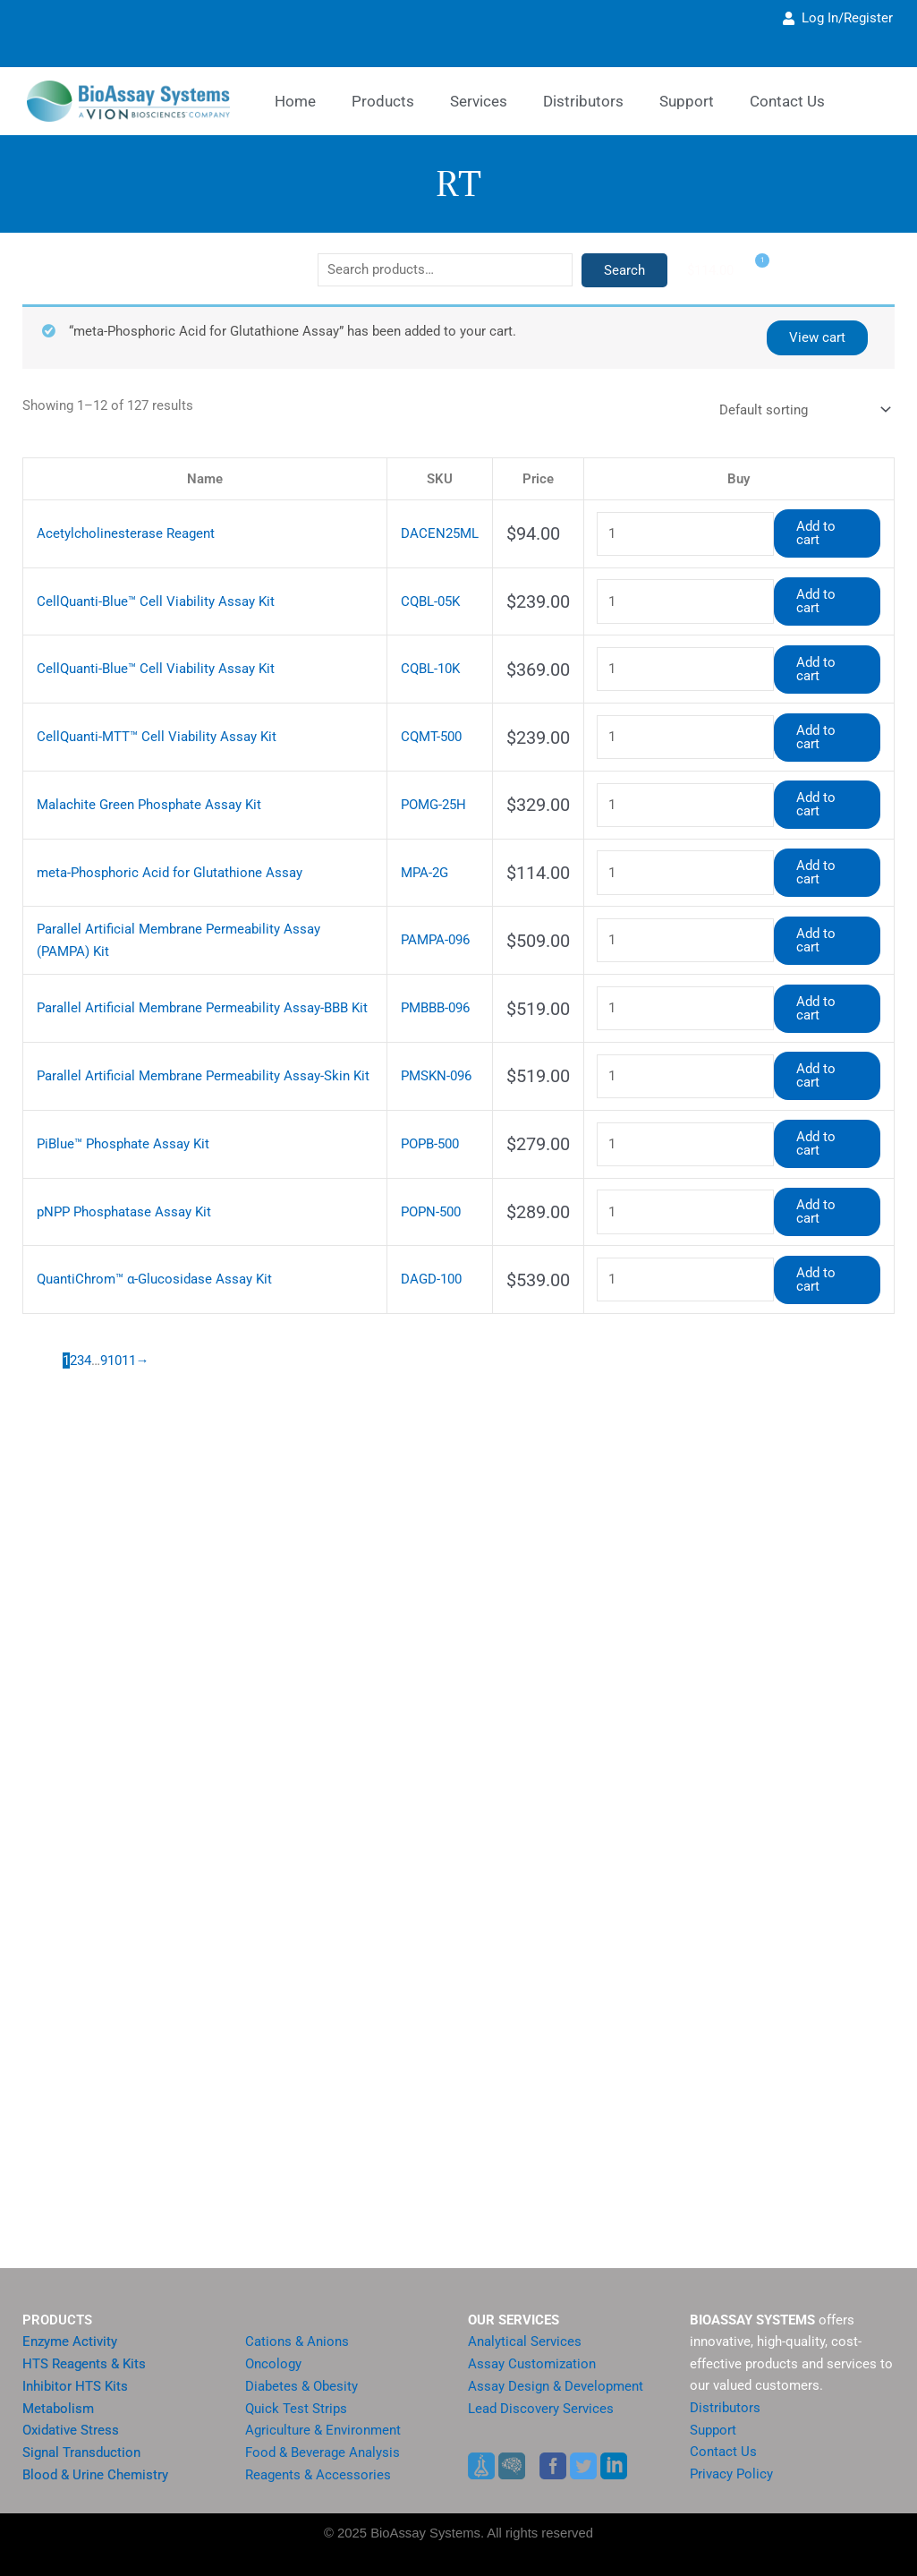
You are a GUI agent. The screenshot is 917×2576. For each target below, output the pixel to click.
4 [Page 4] (87, 1310)
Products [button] (383, 101)
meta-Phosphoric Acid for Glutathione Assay (160, 849)
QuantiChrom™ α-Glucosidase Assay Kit (146, 1231)
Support (712, 2429)
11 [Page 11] (129, 1310)
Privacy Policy (728, 2473)
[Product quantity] (683, 531)
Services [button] (478, 101)
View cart (819, 337)
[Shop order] (802, 409)
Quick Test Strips (291, 2408)
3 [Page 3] (80, 1310)
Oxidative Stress (67, 2430)
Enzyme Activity (66, 2341)
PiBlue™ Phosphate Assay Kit (117, 1104)
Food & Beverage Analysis (316, 2453)
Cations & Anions (292, 2341)
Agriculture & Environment (317, 2430)
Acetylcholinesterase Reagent (118, 531)
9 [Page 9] (103, 1310)
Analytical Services (519, 2341)
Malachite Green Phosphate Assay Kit (141, 785)
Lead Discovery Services (534, 2408)
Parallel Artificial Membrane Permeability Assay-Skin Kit (189, 1040)
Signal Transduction (77, 2453)
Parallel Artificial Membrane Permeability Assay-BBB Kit (190, 976)
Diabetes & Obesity (297, 2385)
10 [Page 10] (114, 1310)
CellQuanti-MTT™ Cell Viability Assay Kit (145, 721)
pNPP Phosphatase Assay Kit (118, 1167)
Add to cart (827, 530)
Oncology (271, 2363)
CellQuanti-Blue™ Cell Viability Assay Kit (145, 594)
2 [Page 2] (73, 1310)
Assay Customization (527, 2363)
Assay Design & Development (548, 2385)
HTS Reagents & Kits (79, 2363)
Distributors (583, 101)
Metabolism (55, 2408)
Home (295, 101)
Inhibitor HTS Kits (70, 2385)
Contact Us (720, 2452)
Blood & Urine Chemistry (89, 2475)
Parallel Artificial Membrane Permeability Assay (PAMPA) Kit (202, 912)
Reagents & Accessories (311, 2475)
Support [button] (686, 101)
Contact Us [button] (787, 101)
